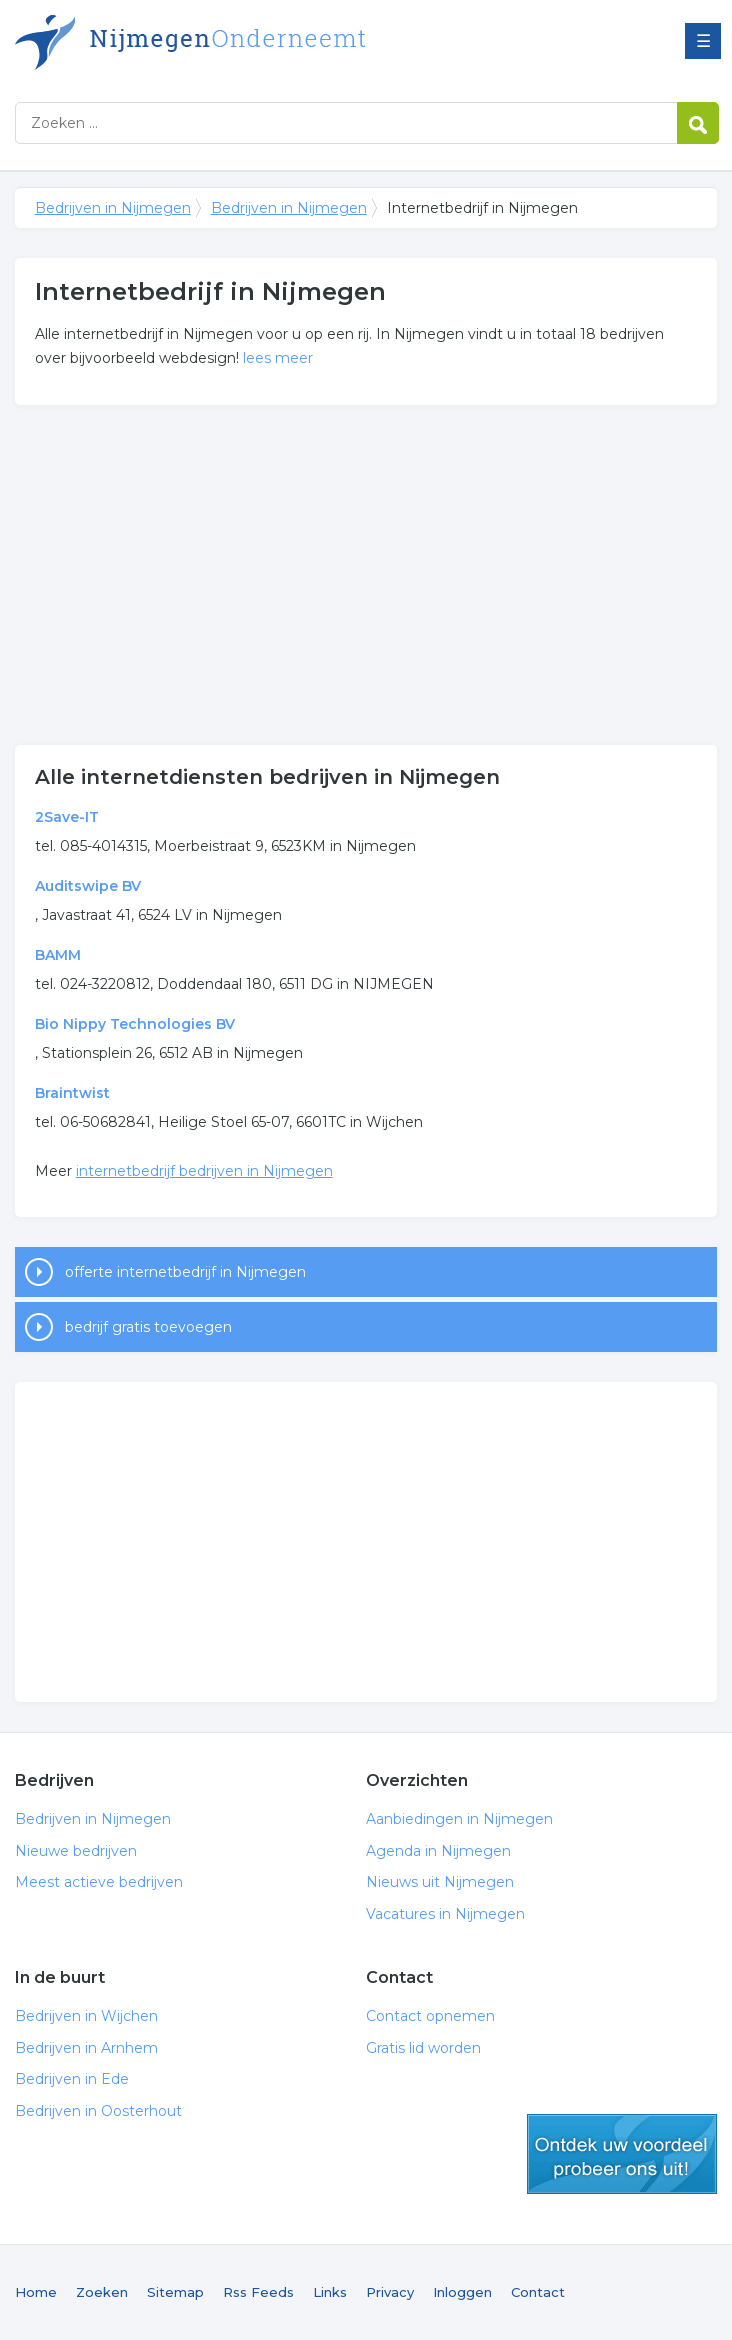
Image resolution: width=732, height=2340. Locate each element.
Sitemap (175, 2292)
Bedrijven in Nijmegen (265, 42)
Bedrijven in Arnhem (86, 2048)
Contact (538, 2292)
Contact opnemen (430, 2016)
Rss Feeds (258, 2292)
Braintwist (72, 1093)
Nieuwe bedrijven (76, 1851)
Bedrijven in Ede (72, 2079)
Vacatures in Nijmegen (445, 1914)
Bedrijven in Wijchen (86, 2016)
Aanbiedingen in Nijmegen (459, 1819)
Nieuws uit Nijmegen (440, 1882)
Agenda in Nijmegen (438, 1851)
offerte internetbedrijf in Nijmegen (185, 1272)
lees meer (278, 358)
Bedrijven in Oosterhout (98, 2111)
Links (330, 2292)
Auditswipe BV (88, 886)
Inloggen (462, 2292)
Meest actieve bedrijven (99, 1882)
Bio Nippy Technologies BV (135, 1024)
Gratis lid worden (423, 2048)
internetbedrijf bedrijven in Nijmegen (204, 1171)
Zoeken (102, 2292)
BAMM (58, 955)
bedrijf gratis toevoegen (148, 1327)
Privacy (390, 2292)
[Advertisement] (366, 575)
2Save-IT (67, 817)
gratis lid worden (622, 2154)
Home (36, 2292)
